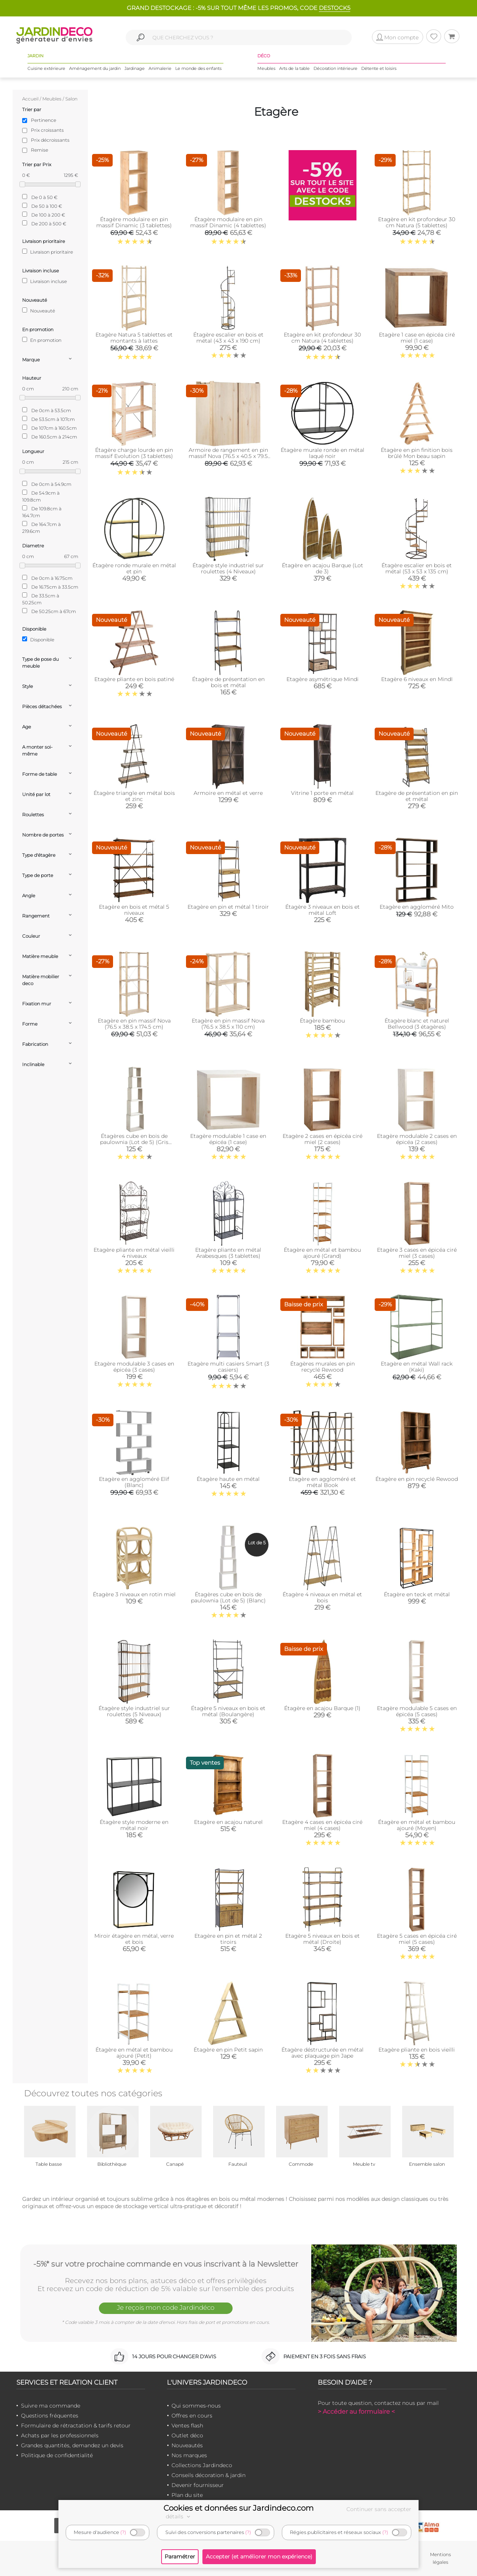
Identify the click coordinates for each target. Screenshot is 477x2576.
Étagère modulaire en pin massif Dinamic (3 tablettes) (134, 222)
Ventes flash (187, 2425)
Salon (71, 99)
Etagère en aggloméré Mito (417, 906)
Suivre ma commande (50, 2405)
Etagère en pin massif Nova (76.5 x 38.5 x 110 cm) (228, 1023)
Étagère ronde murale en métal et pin (134, 568)
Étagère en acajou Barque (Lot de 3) (322, 568)
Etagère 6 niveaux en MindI (417, 679)
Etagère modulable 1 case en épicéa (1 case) (228, 1139)
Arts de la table (294, 68)
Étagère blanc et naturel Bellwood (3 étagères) (417, 1023)
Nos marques (189, 2455)
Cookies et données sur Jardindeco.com (238, 2508)
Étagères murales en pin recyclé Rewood (322, 1366)
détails (179, 2516)
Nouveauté (38, 310)
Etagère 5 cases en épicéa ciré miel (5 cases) (417, 1938)
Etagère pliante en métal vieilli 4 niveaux (134, 1252)
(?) (123, 2532)
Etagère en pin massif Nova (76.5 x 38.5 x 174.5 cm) (134, 1023)
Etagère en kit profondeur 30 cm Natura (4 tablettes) (322, 337)
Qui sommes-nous (196, 2405)
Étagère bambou (322, 1020)
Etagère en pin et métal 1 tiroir (228, 906)
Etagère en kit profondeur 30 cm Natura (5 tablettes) (416, 222)
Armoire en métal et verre (228, 793)
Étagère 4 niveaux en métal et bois (322, 1597)
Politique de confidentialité (57, 2455)
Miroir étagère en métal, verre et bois (134, 1938)
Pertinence (43, 120)
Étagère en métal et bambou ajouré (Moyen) (416, 1825)
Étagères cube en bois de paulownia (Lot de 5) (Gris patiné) (134, 1142)
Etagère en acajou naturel (228, 1822)
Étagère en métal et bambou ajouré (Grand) (322, 1252)
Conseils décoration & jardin (208, 2475)
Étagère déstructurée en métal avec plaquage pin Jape (322, 2052)
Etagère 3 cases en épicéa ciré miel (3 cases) (417, 1252)
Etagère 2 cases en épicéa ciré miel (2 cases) (322, 1139)
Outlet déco (187, 2435)
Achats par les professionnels (60, 2435)
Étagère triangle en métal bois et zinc (134, 796)
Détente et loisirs (378, 68)
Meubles (266, 68)
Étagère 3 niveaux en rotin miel (134, 1594)
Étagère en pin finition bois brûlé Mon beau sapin (417, 453)
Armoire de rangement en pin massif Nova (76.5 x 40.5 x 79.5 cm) (228, 456)
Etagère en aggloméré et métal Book (322, 1482)
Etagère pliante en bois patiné (134, 679)
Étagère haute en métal (228, 1479)
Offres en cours (191, 2415)
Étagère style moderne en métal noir (134, 1825)
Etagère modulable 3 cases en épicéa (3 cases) (134, 1366)
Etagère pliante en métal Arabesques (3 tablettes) (228, 1252)
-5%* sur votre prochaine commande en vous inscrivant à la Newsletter (165, 2264)
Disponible (38, 639)
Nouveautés (187, 2445)
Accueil (30, 99)
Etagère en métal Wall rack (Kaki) (417, 1366)
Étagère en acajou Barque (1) (322, 1708)
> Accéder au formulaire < (356, 2411)
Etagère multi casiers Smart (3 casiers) (228, 1366)
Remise (39, 150)
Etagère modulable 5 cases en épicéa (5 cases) (417, 1711)
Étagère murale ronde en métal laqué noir (322, 453)
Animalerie (160, 68)
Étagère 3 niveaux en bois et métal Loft (322, 909)
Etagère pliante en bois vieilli (416, 2049)
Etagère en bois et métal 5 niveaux (134, 909)
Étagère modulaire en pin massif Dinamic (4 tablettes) (228, 222)
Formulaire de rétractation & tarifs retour (76, 2425)
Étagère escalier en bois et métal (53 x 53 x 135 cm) (417, 568)
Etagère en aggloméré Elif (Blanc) (134, 1482)
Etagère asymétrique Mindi (322, 679)
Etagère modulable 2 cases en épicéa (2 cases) (417, 1139)
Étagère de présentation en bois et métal (228, 682)
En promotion (41, 340)
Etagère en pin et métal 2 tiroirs (228, 1938)
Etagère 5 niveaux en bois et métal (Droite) (322, 1938)
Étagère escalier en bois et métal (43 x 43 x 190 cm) (228, 337)
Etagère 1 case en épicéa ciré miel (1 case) (417, 337)
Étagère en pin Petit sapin (228, 2049)
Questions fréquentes (49, 2415)
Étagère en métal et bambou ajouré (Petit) (134, 2052)
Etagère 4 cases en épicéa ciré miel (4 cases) (322, 1825)
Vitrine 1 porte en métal (322, 793)
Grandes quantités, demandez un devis (72, 2445)
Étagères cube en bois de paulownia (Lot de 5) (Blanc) (228, 1597)
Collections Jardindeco (201, 2465)
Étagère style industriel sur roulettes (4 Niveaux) (228, 568)
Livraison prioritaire (47, 252)
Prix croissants (47, 130)
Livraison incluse (44, 281)
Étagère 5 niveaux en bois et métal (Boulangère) (228, 1711)
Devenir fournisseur (197, 2485)
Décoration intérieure (335, 68)
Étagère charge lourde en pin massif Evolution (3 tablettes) (134, 453)
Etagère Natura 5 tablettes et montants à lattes (134, 337)
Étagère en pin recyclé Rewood (416, 1479)
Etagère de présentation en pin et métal (416, 796)
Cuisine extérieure (46, 68)
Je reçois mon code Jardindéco (166, 2307)
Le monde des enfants (198, 68)
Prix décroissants (50, 140)
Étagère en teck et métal (417, 1594)
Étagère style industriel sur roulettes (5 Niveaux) (134, 1711)
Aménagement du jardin (95, 68)
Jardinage (135, 68)
